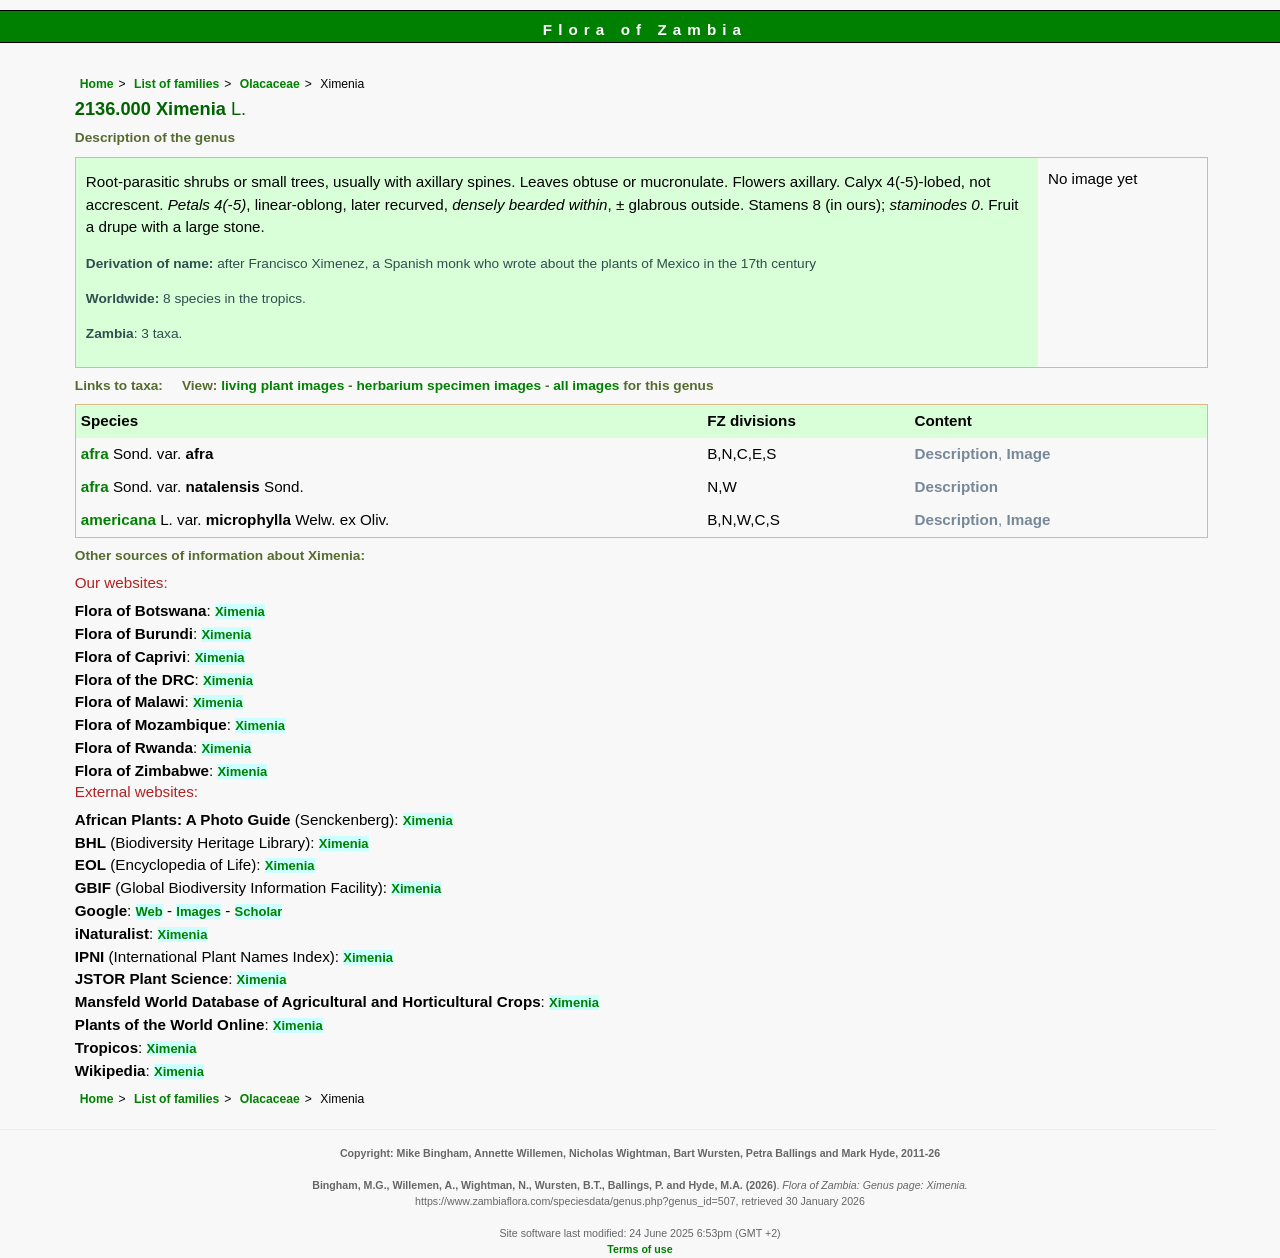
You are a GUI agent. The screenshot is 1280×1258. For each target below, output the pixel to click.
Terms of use (639, 1249)
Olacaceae (270, 84)
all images (586, 385)
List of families (176, 84)
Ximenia (240, 611)
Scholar (259, 911)
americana (118, 519)
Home (97, 84)
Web (149, 911)
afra (95, 453)
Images (198, 911)
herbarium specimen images (448, 385)
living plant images (282, 385)
